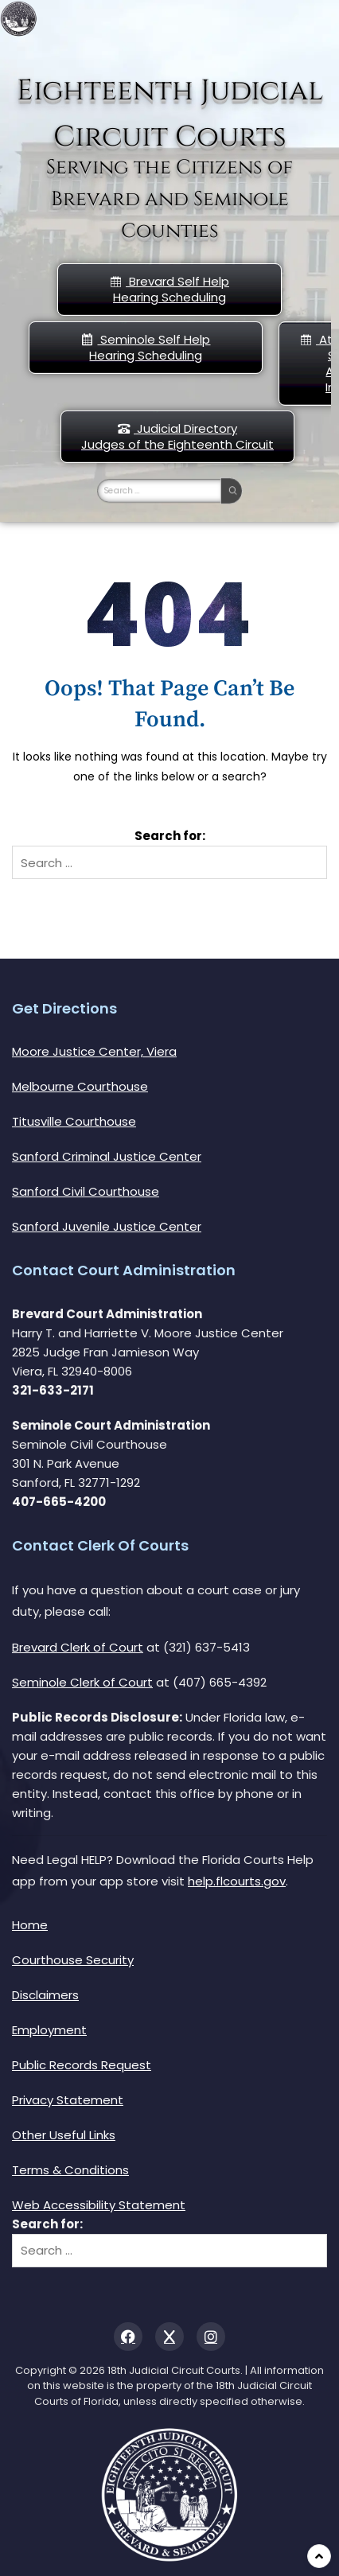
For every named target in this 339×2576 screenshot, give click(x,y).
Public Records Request (81, 2065)
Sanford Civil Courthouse (85, 1191)
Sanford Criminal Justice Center (106, 1156)
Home (30, 1924)
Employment (49, 2029)
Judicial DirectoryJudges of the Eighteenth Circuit (177, 436)
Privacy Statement (67, 2100)
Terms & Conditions (70, 2170)
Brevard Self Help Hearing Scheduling (169, 289)
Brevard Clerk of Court (77, 1647)
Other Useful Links (63, 2135)
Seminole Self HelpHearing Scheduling (145, 347)
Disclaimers (45, 1994)
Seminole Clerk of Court (82, 1682)
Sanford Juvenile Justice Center (106, 1226)
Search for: (169, 835)
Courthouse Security (73, 1959)
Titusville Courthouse (74, 1121)
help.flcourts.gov (237, 1881)
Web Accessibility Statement (98, 2205)
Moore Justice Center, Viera (94, 1051)
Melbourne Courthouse (80, 1086)
